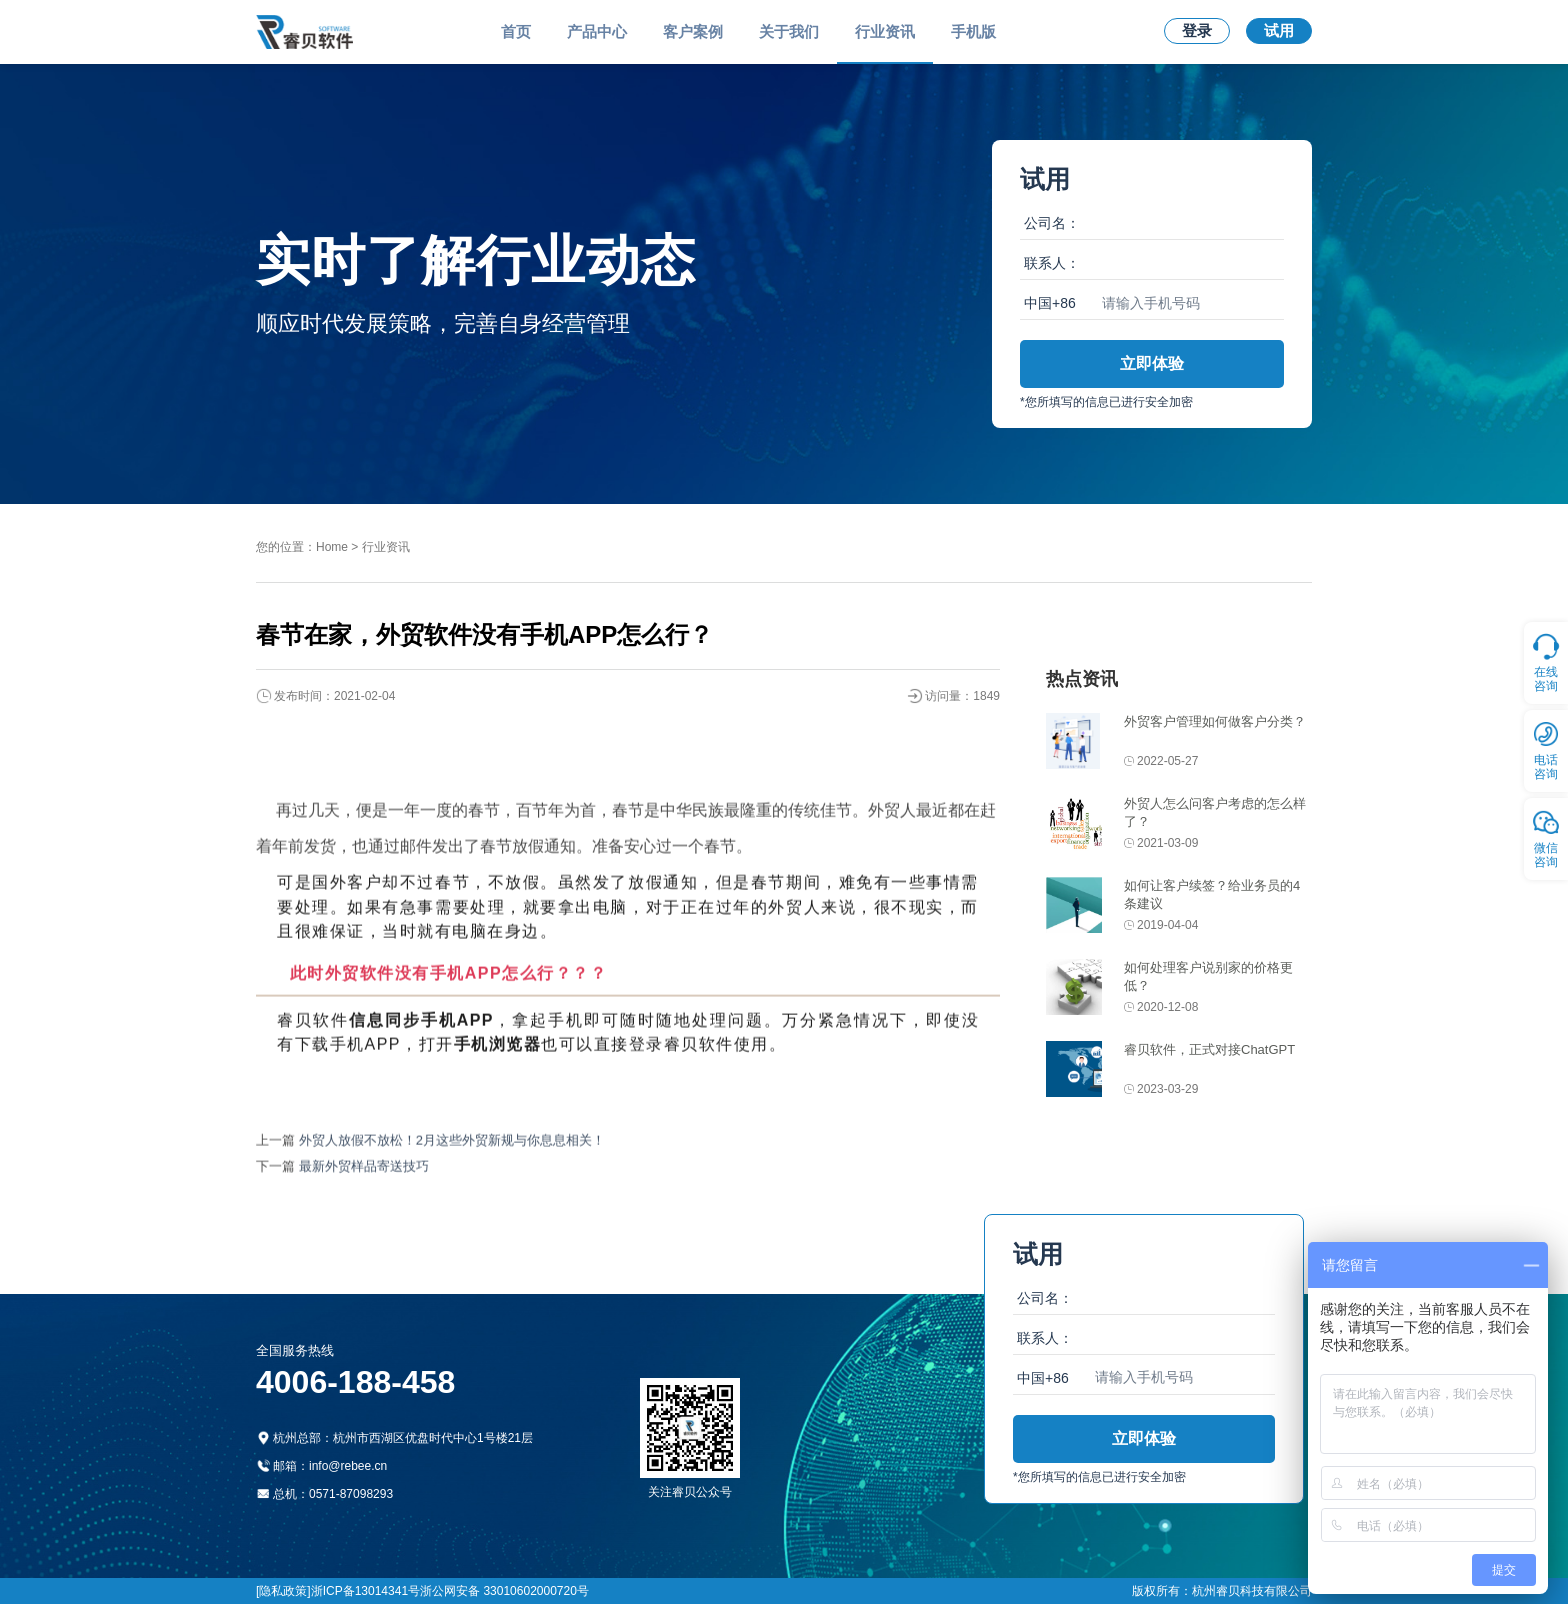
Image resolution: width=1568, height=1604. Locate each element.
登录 (1197, 30)
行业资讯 (885, 31)
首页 (516, 31)
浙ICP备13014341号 (365, 1591)
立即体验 (1152, 363)
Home (332, 547)
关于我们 (789, 31)
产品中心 (597, 31)
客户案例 (693, 31)
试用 (1279, 30)
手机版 (973, 31)
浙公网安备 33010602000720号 (504, 1591)
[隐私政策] (283, 1591)
